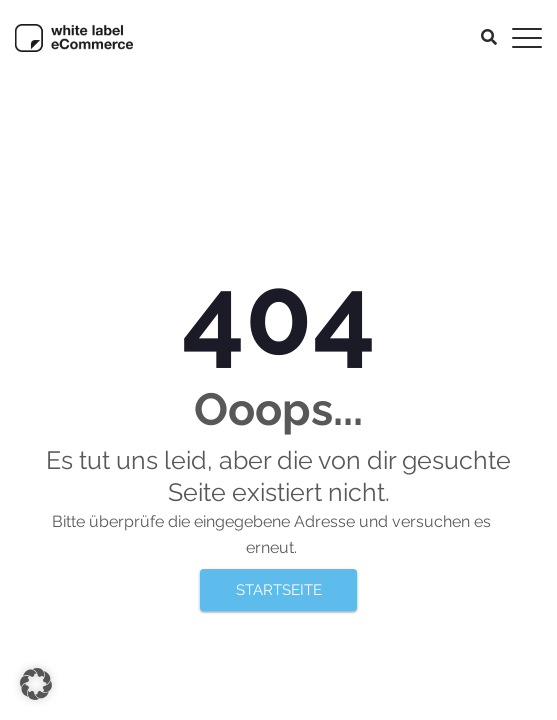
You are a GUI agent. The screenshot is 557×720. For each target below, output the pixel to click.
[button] (36, 684)
